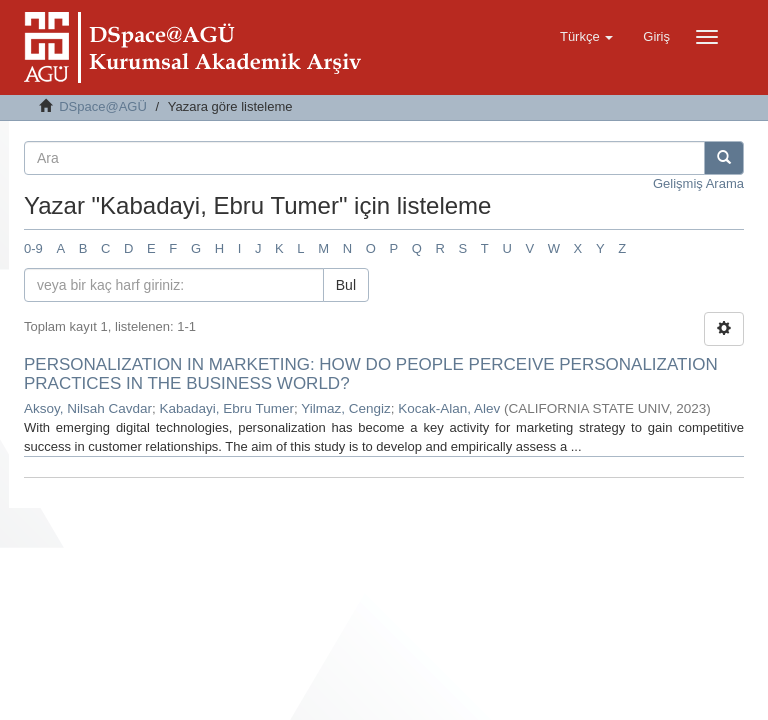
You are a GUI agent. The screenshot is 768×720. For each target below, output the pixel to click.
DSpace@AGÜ (103, 106)
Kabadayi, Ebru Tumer (227, 408)
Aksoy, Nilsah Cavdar (88, 408)
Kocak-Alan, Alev (449, 408)
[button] (586, 37)
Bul (346, 285)
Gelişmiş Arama (698, 183)
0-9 (33, 248)
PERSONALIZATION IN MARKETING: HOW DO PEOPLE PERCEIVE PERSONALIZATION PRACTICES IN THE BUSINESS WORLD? (371, 374)
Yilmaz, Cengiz (346, 408)
